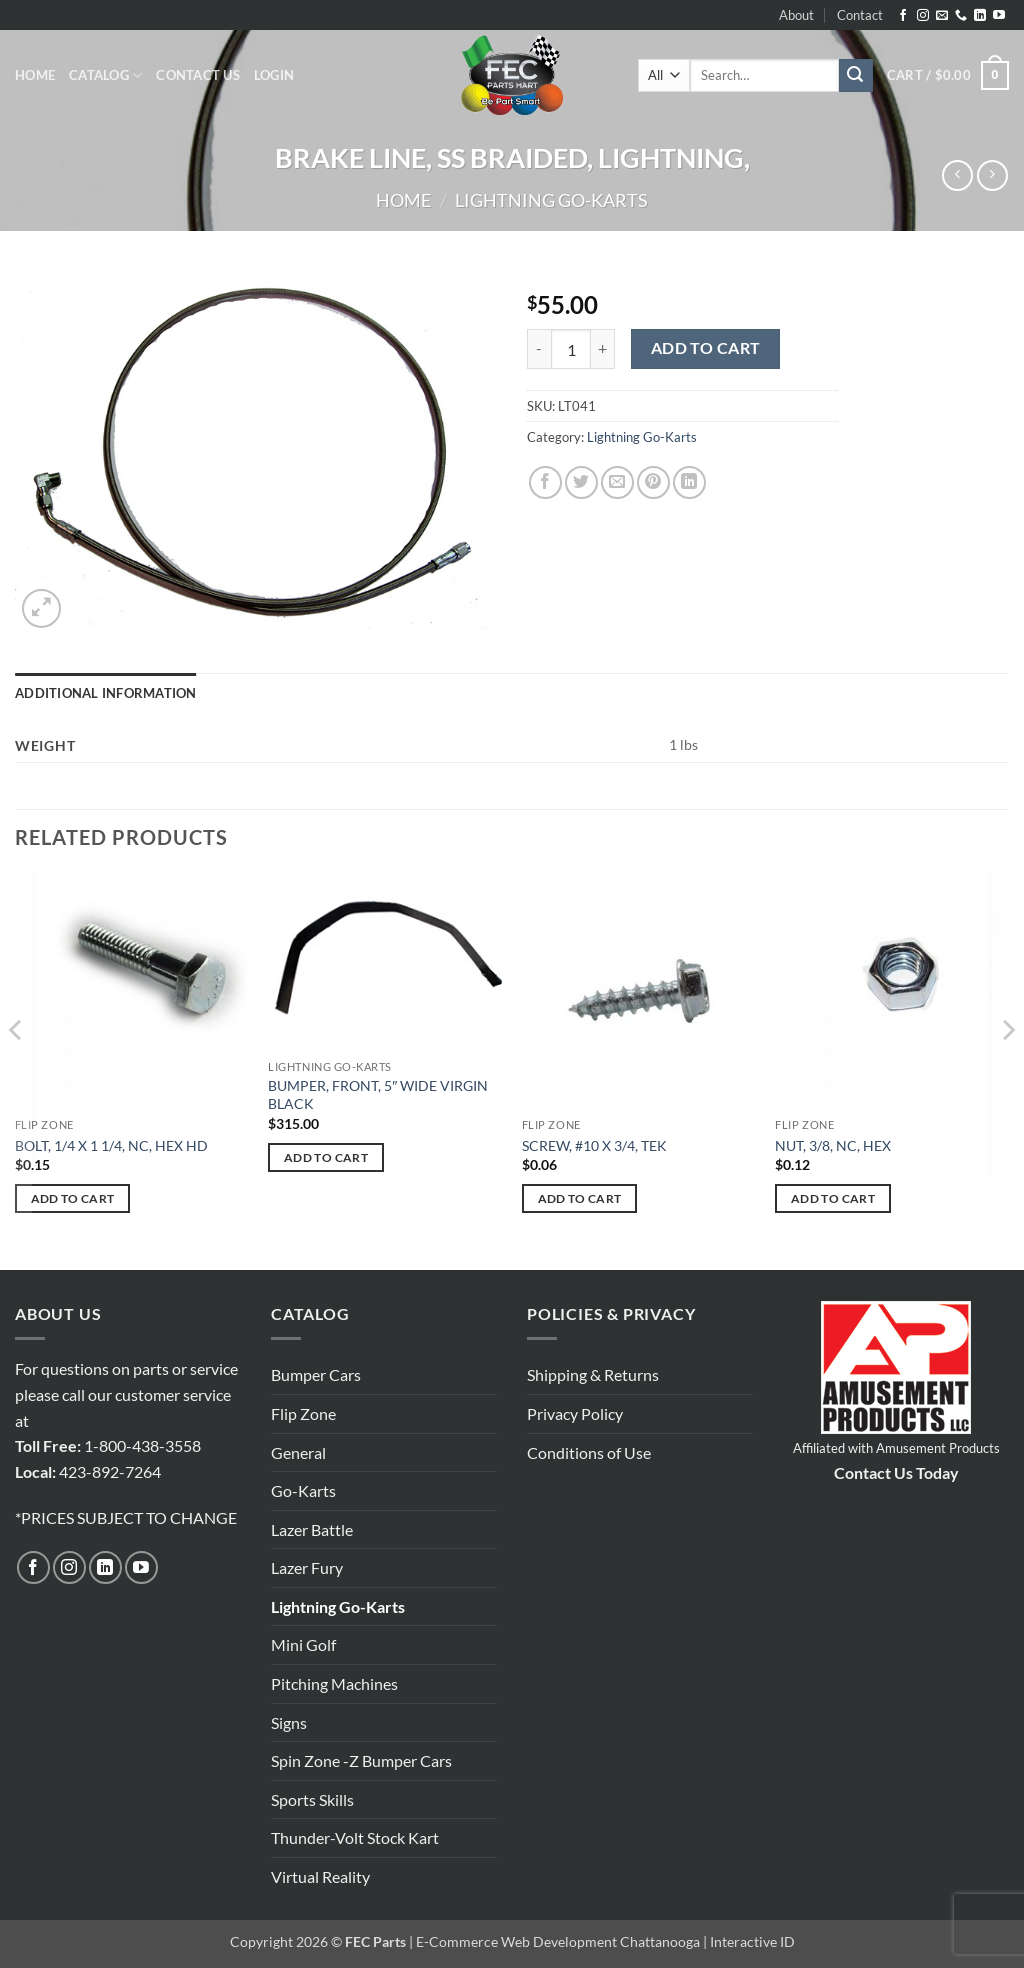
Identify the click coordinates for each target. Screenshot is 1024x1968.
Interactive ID (752, 1941)
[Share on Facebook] (545, 482)
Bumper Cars (316, 1374)
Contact (860, 15)
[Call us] (961, 16)
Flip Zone (303, 1413)
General (298, 1452)
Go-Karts (303, 1490)
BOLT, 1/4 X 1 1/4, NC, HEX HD (111, 1145)
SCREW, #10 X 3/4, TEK (594, 1145)
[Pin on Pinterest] (653, 482)
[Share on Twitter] (581, 482)
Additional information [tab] (106, 693)
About (796, 15)
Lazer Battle (312, 1529)
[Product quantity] (571, 349)
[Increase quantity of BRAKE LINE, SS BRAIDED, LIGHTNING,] (603, 349)
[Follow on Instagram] (923, 16)
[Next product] (957, 175)
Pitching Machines (334, 1683)
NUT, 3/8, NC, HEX (833, 1145)
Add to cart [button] (73, 1198)
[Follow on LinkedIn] (980, 16)
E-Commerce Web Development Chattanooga (558, 1941)
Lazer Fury (307, 1567)
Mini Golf (303, 1644)
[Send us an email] (942, 16)
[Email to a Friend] (617, 482)
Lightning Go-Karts (551, 200)
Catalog (105, 75)
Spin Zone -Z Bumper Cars (361, 1760)
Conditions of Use (589, 1452)
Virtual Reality (320, 1876)
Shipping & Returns (593, 1374)
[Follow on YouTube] (999, 16)
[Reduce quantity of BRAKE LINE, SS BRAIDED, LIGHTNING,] (539, 349)
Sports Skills (312, 1799)
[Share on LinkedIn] (689, 482)
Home (35, 75)
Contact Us (198, 75)
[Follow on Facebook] (903, 16)
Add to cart (706, 348)
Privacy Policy (575, 1413)
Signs (289, 1722)
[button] (274, 75)
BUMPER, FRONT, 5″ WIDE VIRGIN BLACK (378, 1095)
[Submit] (856, 76)
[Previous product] (992, 175)
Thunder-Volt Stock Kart (355, 1837)
